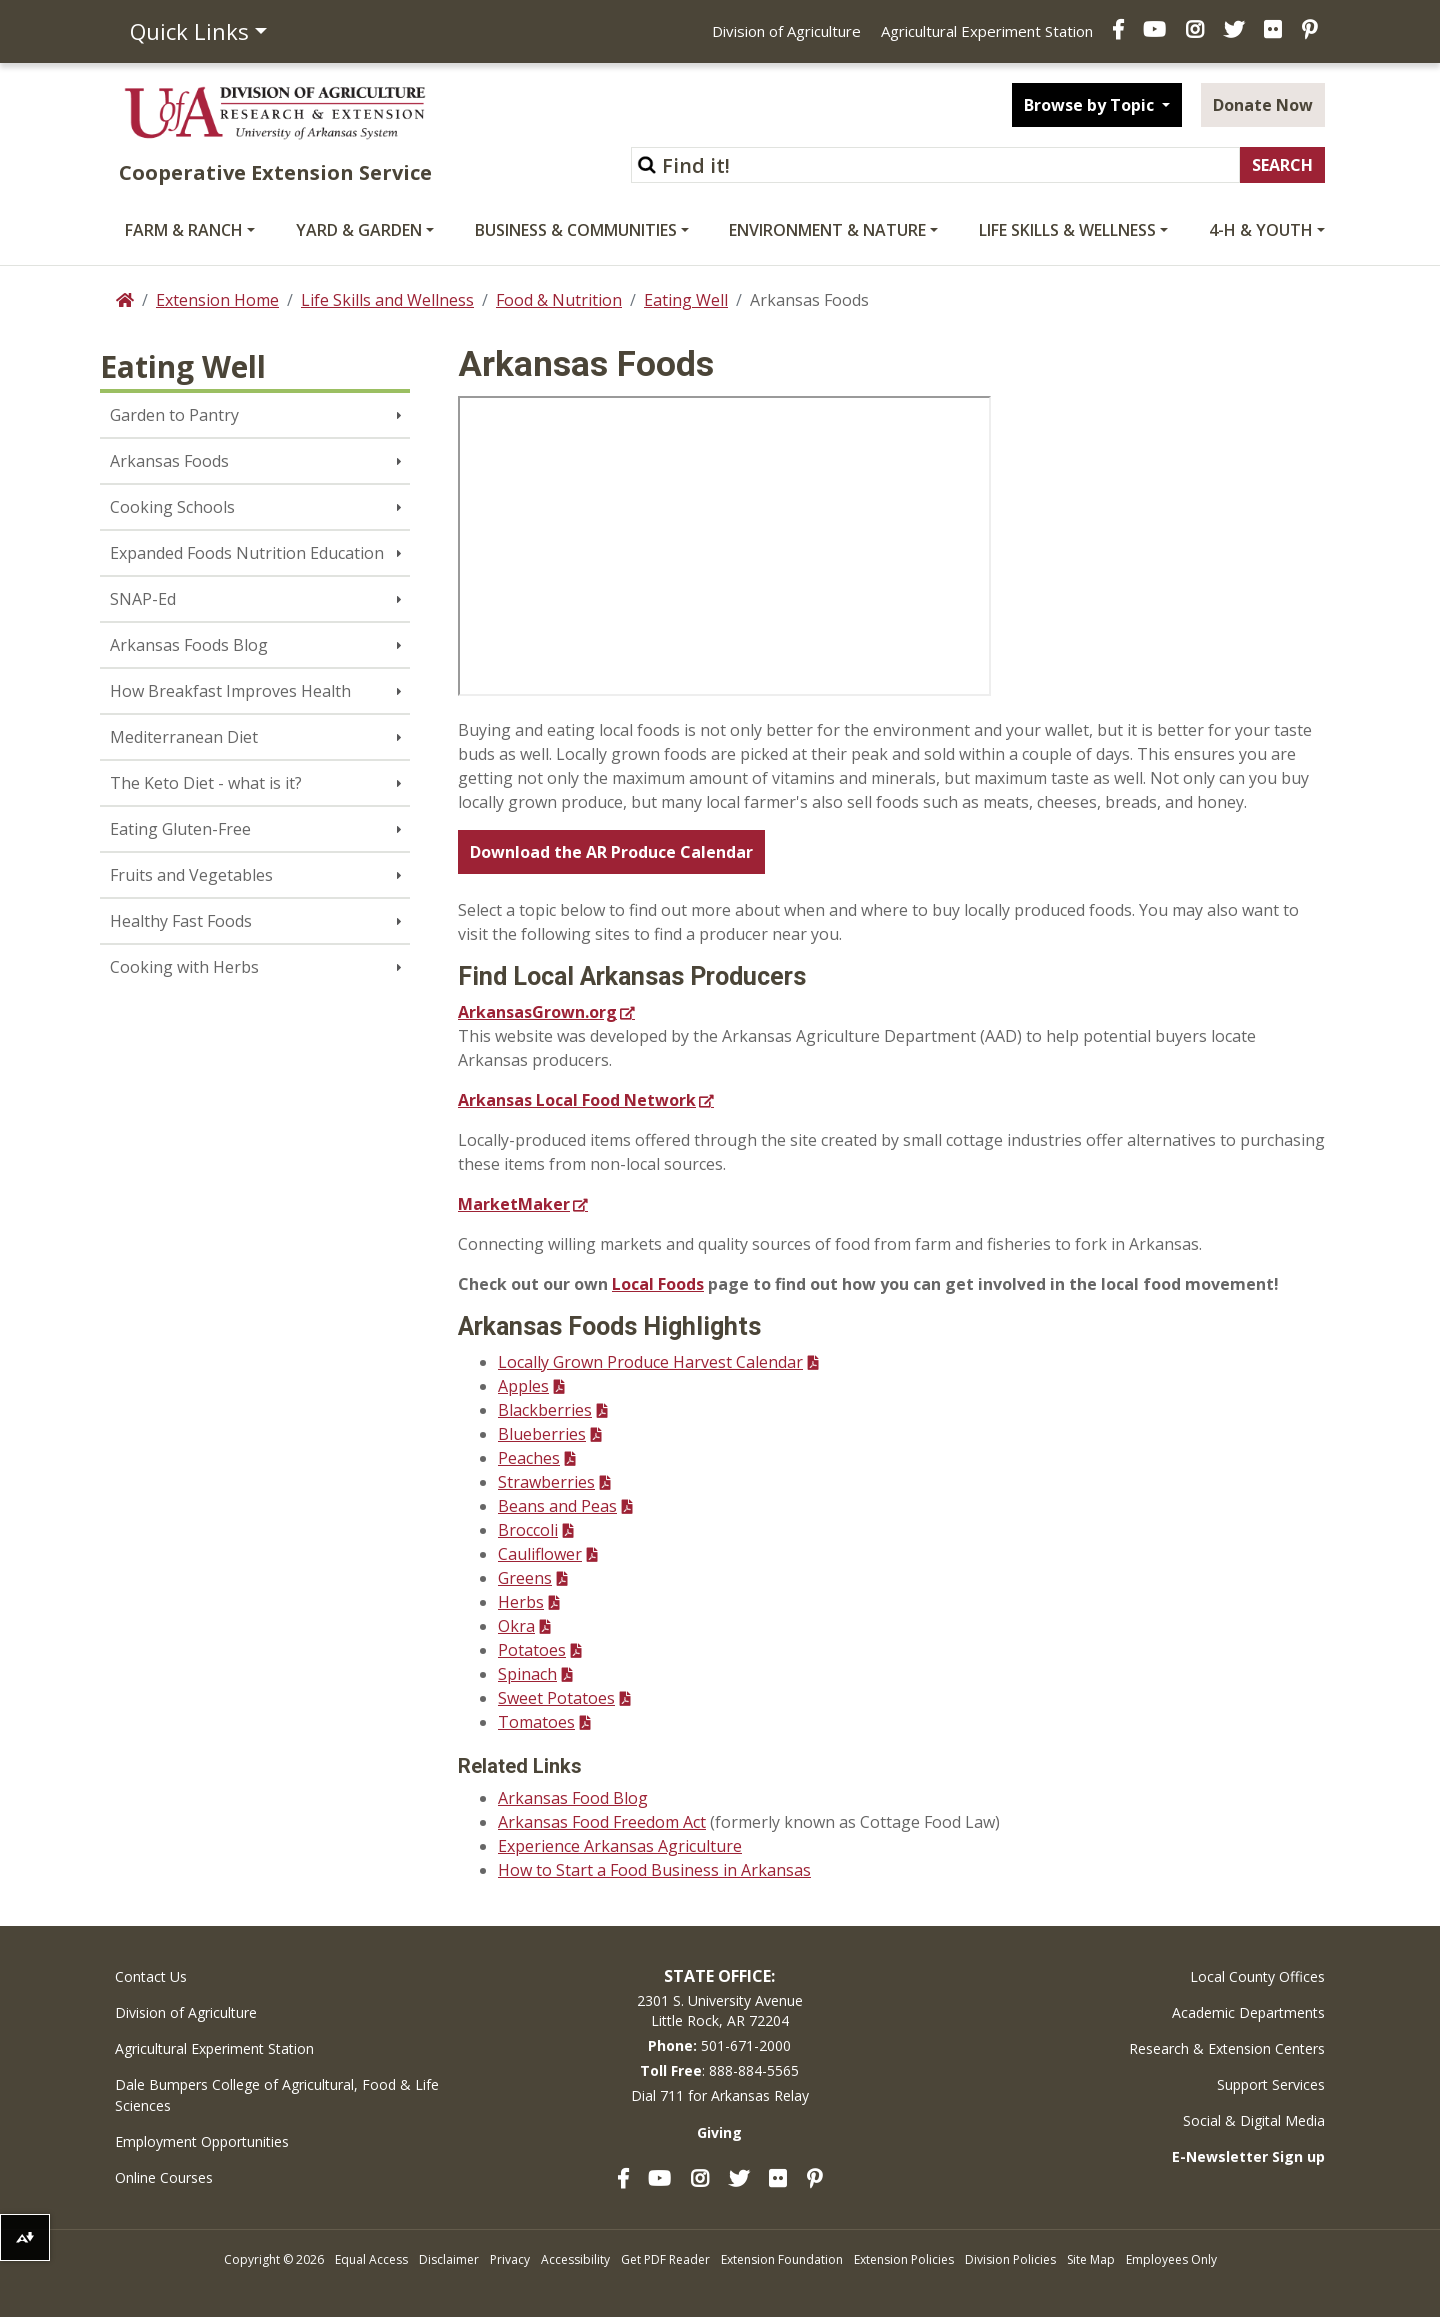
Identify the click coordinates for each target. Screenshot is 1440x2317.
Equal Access (371, 2259)
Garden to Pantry (174, 415)
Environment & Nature (827, 230)
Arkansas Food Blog (573, 1798)
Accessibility (575, 2259)
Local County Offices (1257, 1976)
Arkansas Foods (169, 461)
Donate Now (1263, 105)
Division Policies (1010, 2259)
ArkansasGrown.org (537, 1012)
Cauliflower (540, 1554)
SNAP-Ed (143, 599)
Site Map (1091, 2259)
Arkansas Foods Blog (189, 645)
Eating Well (686, 300)
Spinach (527, 1674)
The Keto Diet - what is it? (206, 783)
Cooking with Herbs (184, 967)
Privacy (510, 2259)
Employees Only (1171, 2259)
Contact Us (151, 1976)
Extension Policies (904, 2259)
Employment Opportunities (202, 2141)
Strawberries (546, 1482)
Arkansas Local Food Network (577, 1100)
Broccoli (528, 1530)
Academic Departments (1248, 2012)
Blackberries (545, 1410)
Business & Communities (576, 230)
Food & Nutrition (559, 300)
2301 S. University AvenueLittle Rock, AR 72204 (720, 2010)
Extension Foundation (782, 2259)
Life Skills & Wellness (1067, 230)
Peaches (529, 1458)
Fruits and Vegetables (191, 875)
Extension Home (217, 300)
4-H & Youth (1261, 230)
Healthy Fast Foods (181, 921)
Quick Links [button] (189, 31)
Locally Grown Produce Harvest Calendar (650, 1362)
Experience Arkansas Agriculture (620, 1846)
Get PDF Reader (665, 2259)
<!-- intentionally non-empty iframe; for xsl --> (724, 546)
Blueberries (542, 1434)
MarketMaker (514, 1204)
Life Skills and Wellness (387, 300)
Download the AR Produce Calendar (611, 852)
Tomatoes (536, 1722)
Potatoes (532, 1650)
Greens (525, 1578)
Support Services (1271, 2084)
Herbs (521, 1602)
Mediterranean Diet (184, 737)
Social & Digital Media (1254, 2120)
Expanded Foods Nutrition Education (247, 553)
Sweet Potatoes (556, 1698)
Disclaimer (449, 2259)
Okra (516, 1626)
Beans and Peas (557, 1506)
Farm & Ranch (184, 230)
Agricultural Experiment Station (987, 31)
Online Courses (164, 2177)
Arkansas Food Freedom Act (602, 1822)
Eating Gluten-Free (180, 829)
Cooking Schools (172, 507)
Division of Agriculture (786, 31)
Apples (523, 1386)
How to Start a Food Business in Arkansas (654, 1870)
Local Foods (658, 1284)
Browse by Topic (1091, 105)
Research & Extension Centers (1227, 2048)
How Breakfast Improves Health (230, 691)
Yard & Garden (359, 230)
